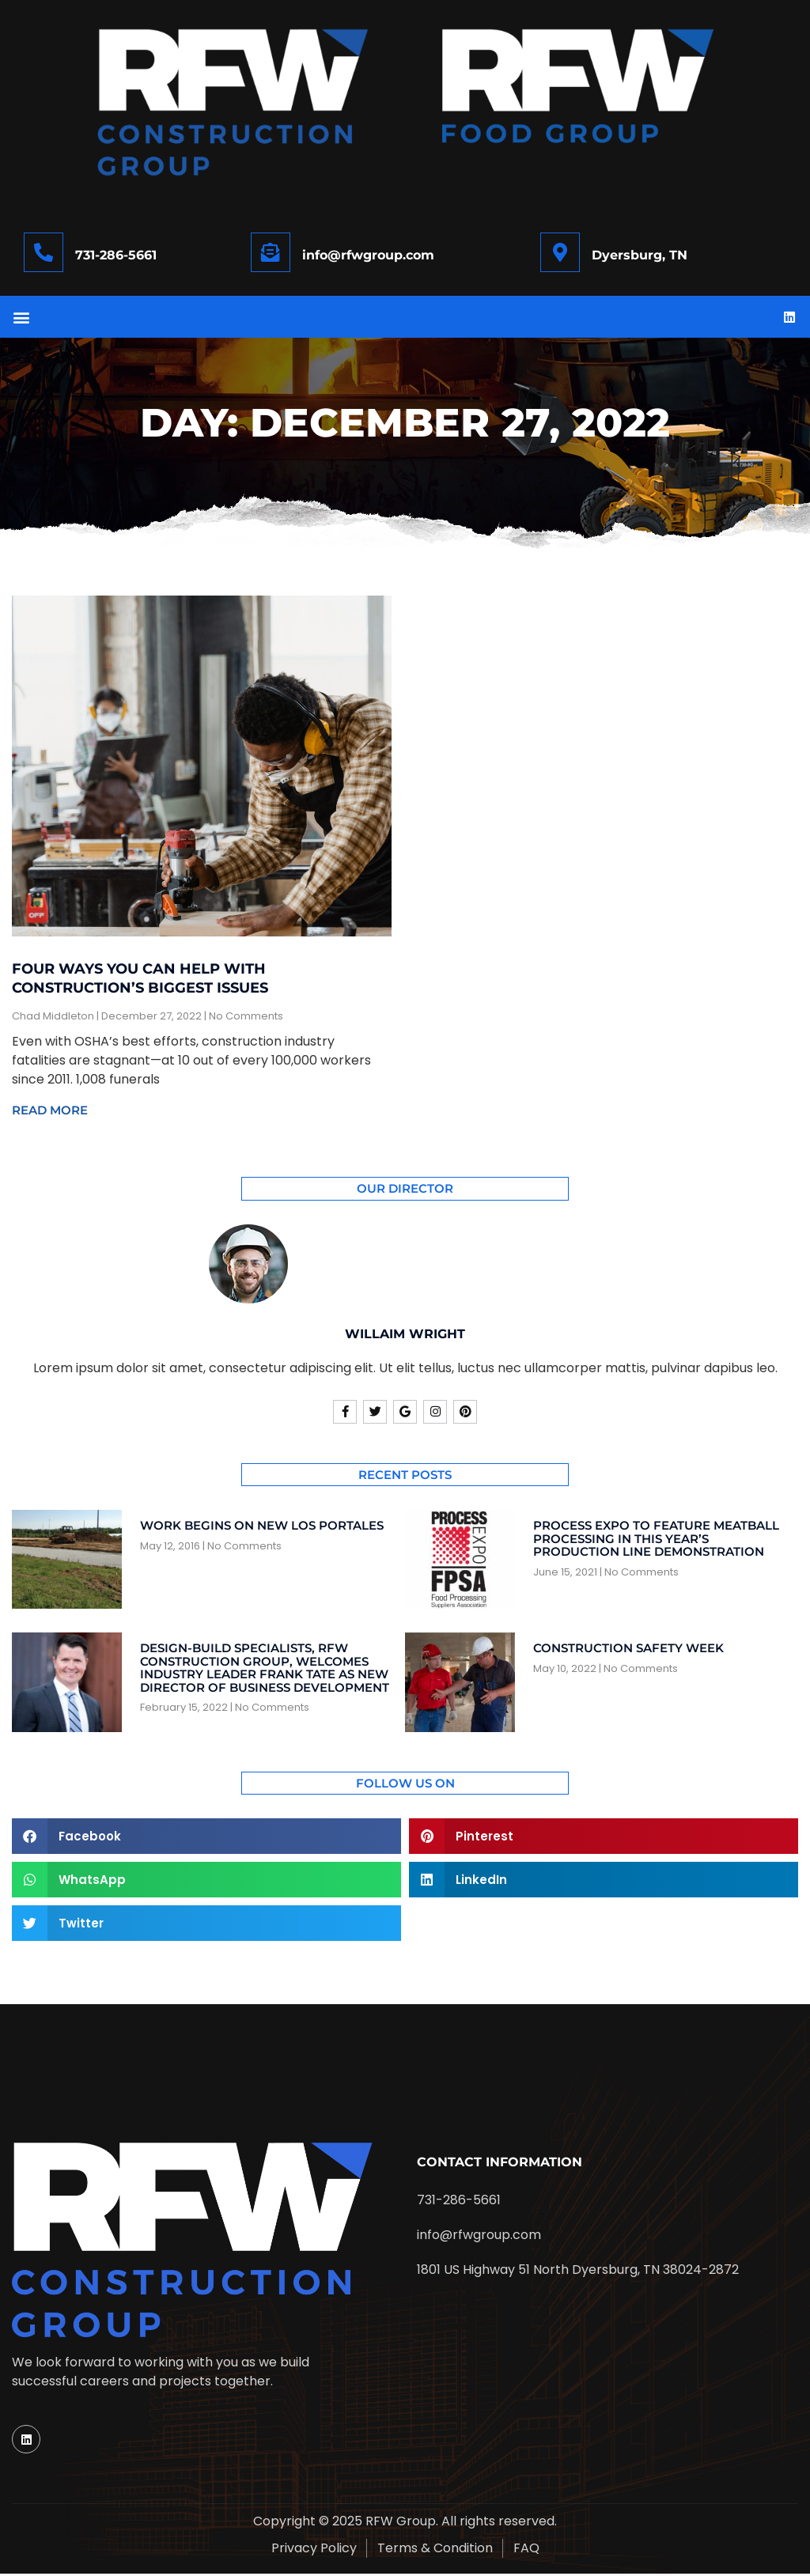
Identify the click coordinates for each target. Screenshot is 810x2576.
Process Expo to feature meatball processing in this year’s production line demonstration (656, 1540)
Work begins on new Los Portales (262, 1527)
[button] (21, 318)
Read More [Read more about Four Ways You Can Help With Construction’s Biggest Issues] (50, 1112)
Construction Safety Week (628, 1650)
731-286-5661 (116, 255)
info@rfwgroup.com (368, 255)
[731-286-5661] (43, 252)
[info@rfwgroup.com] (270, 252)
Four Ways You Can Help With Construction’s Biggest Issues (140, 980)
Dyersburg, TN (639, 255)
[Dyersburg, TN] (560, 252)
